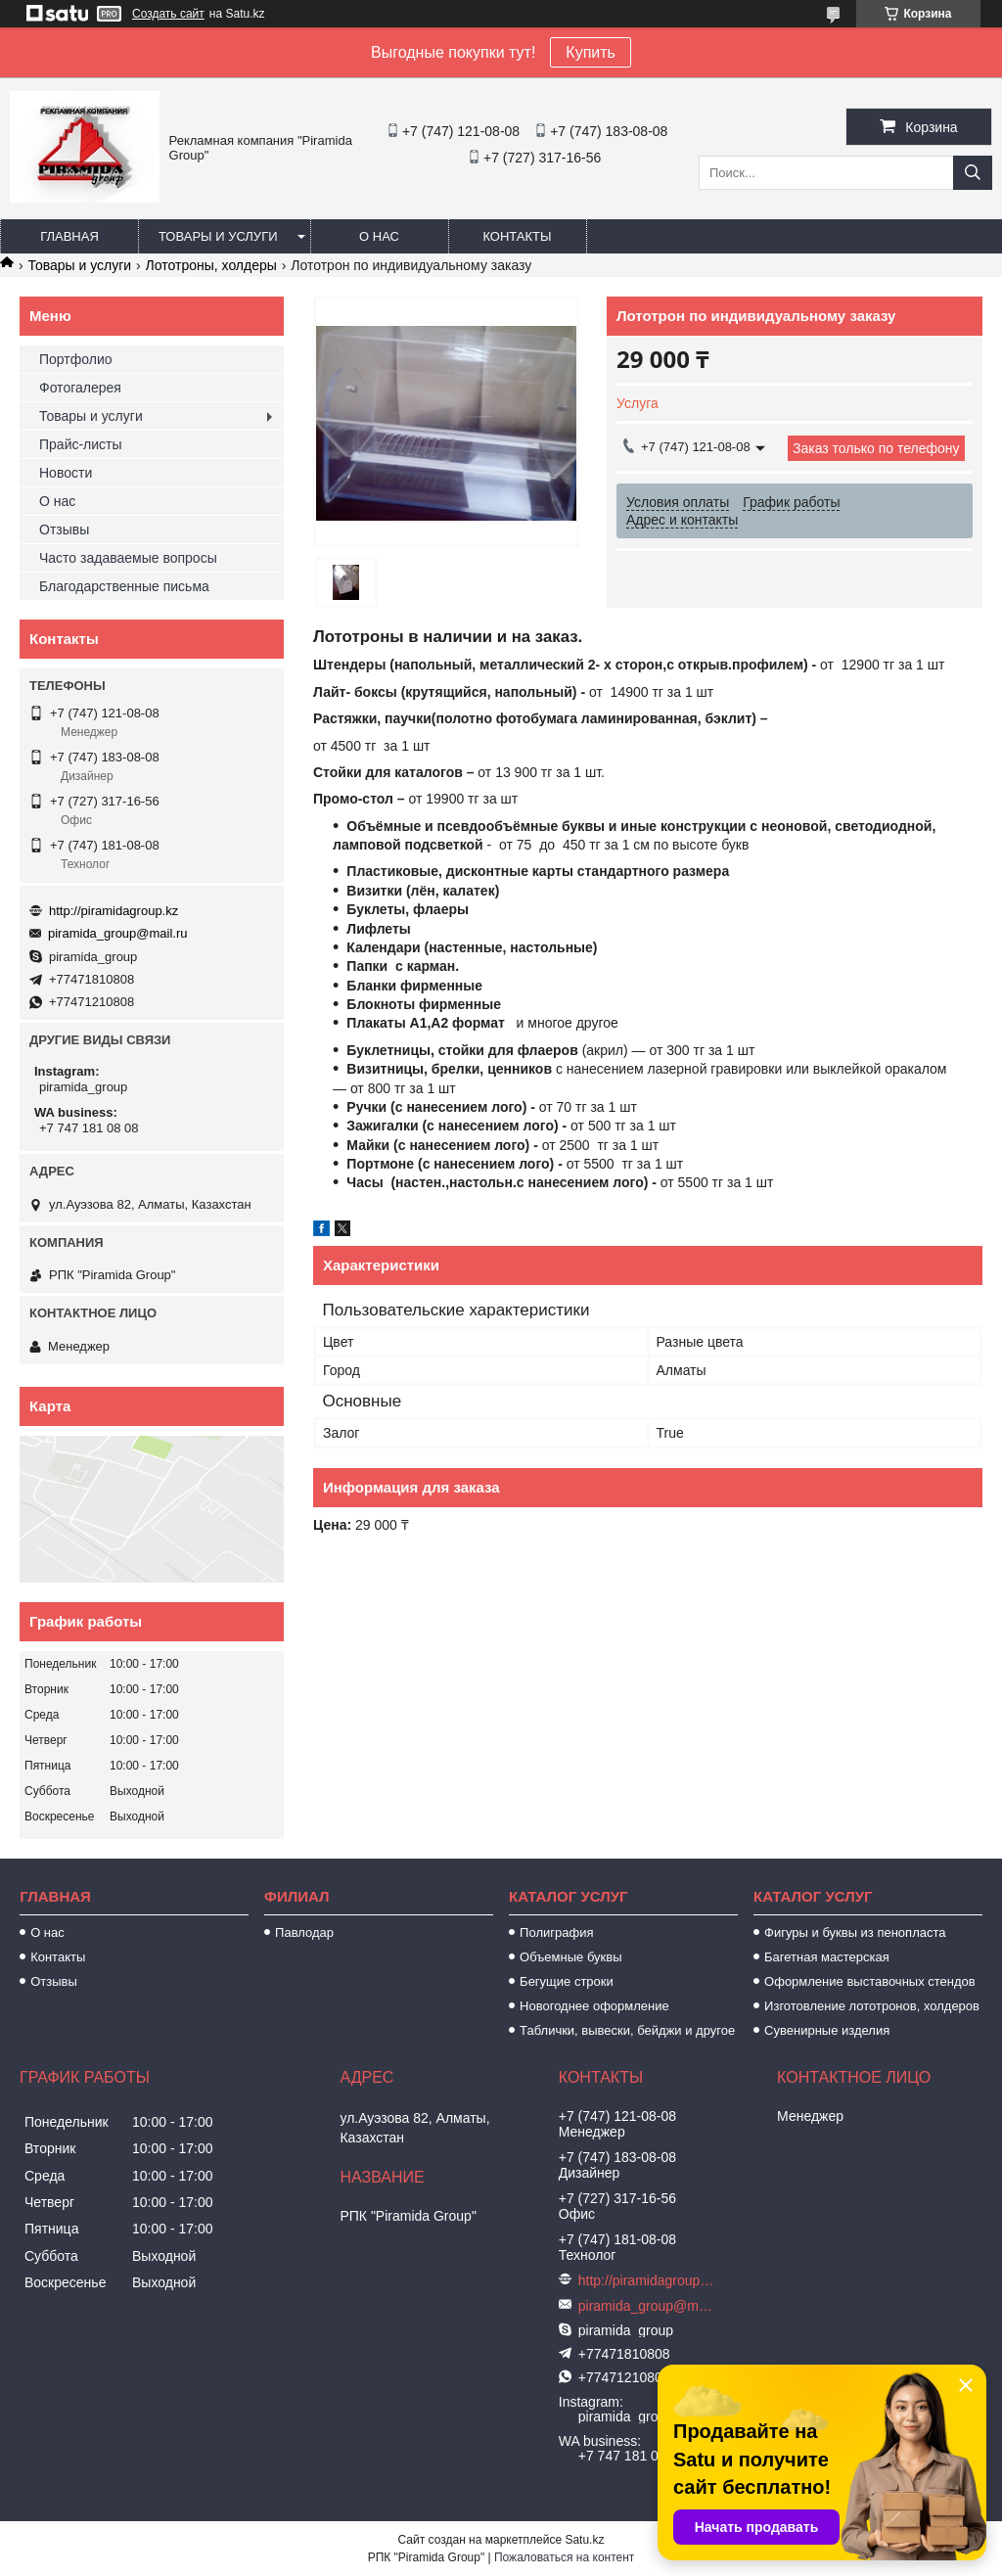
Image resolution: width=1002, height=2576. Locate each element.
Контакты (516, 236)
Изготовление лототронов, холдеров (871, 2006)
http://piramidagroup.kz (113, 910)
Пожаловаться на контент (564, 2557)
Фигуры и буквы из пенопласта (854, 1932)
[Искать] (972, 173)
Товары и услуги (218, 236)
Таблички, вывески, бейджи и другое (627, 2030)
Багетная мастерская (826, 1957)
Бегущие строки (567, 1981)
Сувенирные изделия (826, 2030)
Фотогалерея (80, 387)
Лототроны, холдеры (211, 265)
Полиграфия (556, 1932)
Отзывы (64, 529)
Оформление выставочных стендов (870, 1981)
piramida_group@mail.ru (118, 933)
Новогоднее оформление (594, 2006)
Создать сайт (168, 14)
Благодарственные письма (124, 586)
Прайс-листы (80, 444)
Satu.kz (584, 2540)
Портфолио (76, 359)
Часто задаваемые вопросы (128, 558)
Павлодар (304, 1932)
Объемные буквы (570, 1957)
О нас (379, 236)
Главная (69, 236)
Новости (65, 473)
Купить (590, 52)
